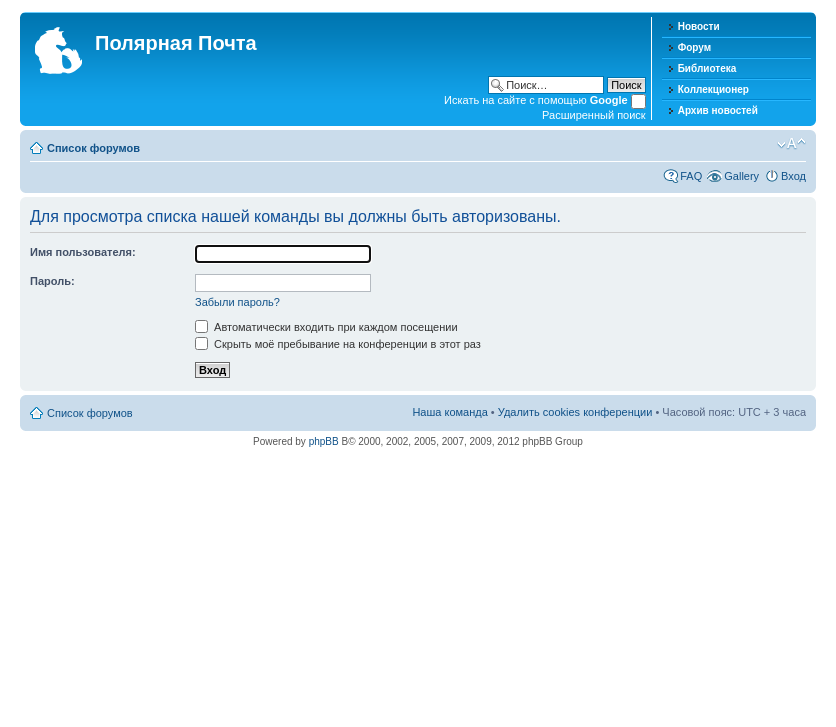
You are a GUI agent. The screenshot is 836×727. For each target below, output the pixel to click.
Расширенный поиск (594, 115)
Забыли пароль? (237, 302)
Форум (694, 47)
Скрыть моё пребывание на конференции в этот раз (338, 344)
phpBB (324, 441)
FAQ (691, 176)
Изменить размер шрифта (791, 144)
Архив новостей (718, 110)
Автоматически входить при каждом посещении (326, 327)
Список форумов (93, 148)
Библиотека (707, 68)
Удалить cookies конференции (575, 412)
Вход (793, 176)
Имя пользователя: (83, 252)
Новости (699, 26)
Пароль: (52, 281)
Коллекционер (713, 89)
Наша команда (449, 412)
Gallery (741, 176)
